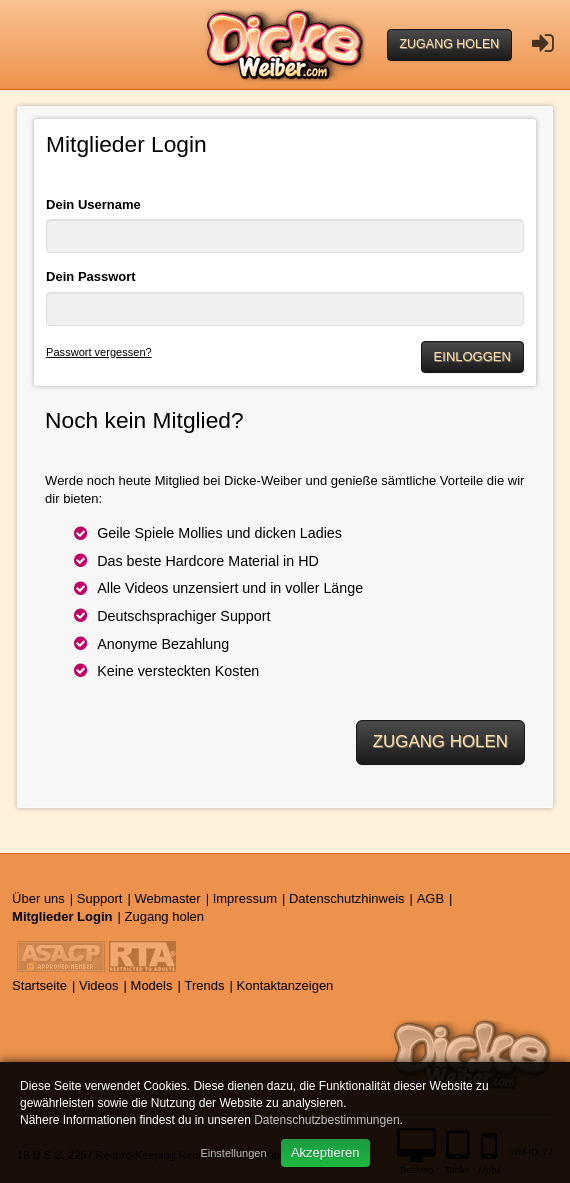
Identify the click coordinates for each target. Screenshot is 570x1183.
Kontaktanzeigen (285, 985)
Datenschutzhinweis (347, 898)
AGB (430, 898)
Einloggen (472, 356)
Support (100, 898)
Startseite (39, 985)
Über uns (38, 898)
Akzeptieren (325, 1152)
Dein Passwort (91, 276)
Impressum (245, 898)
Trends (205, 985)
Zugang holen (450, 44)
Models (152, 985)
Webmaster (167, 898)
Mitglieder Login (62, 916)
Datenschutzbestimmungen (326, 1120)
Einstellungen (233, 1153)
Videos (99, 985)
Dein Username (93, 204)
